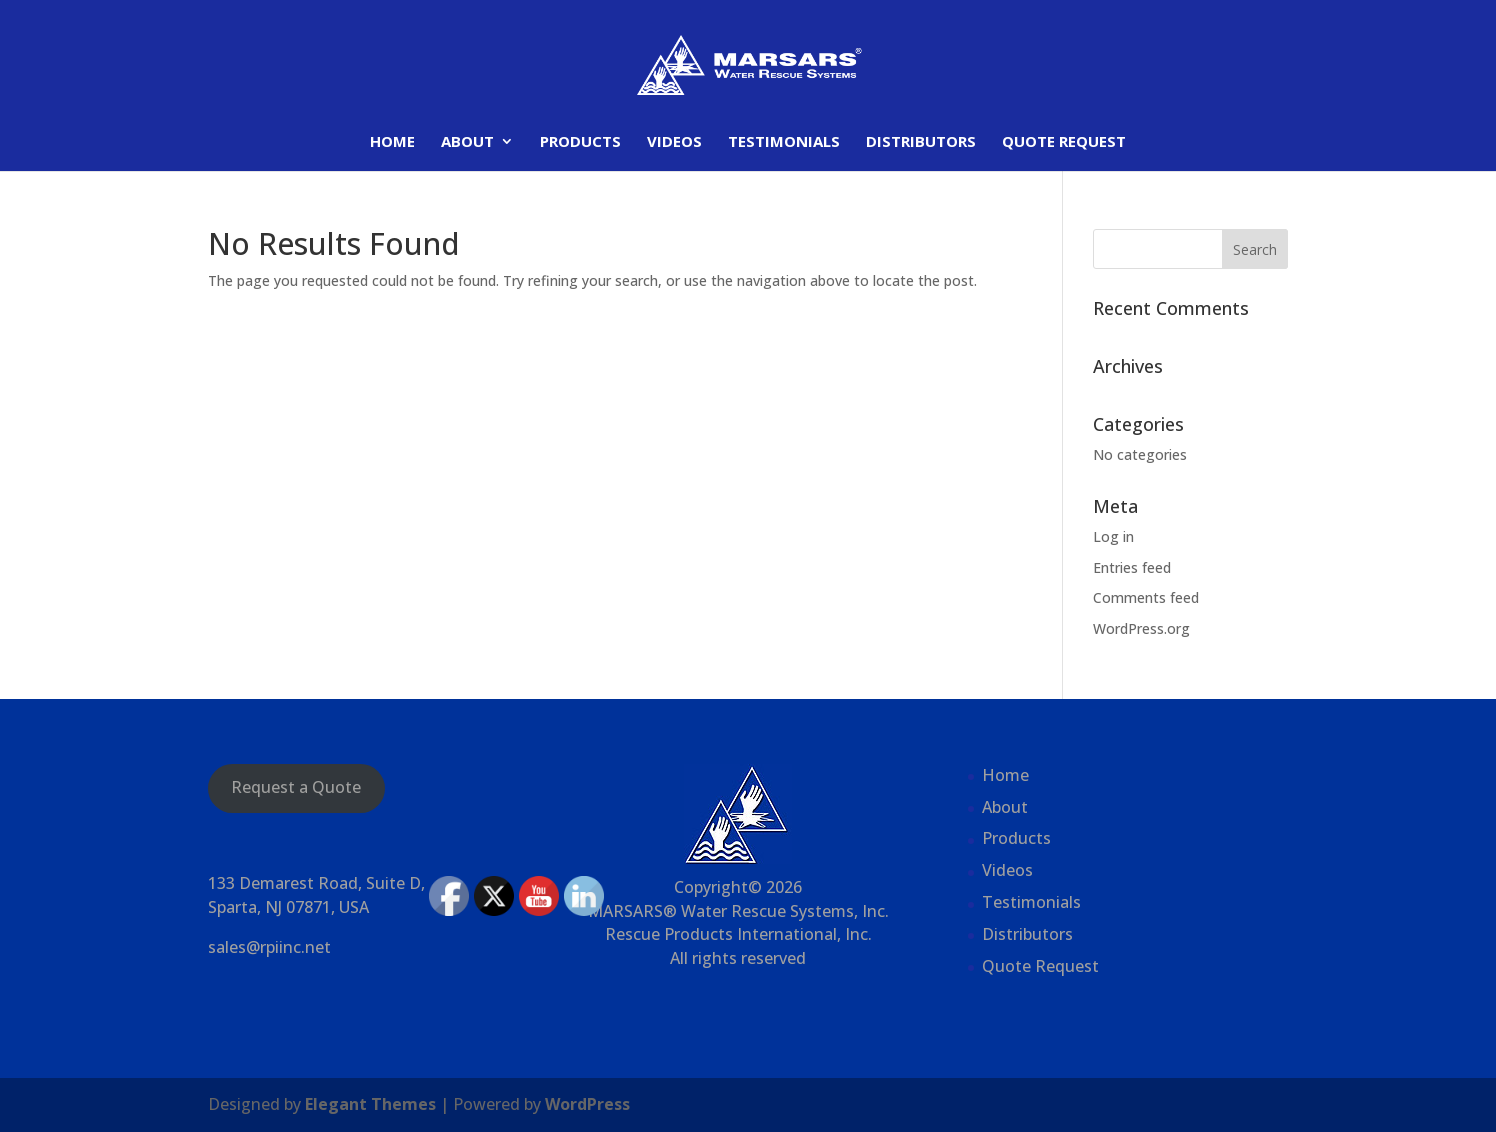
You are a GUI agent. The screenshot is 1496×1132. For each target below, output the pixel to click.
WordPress (587, 1104)
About (467, 142)
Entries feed (1132, 567)
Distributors (921, 142)
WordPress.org (1141, 628)
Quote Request (1064, 142)
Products (580, 142)
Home (392, 142)
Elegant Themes (370, 1104)
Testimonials (784, 142)
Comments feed (1146, 597)
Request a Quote (296, 787)
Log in (1113, 536)
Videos (674, 142)
